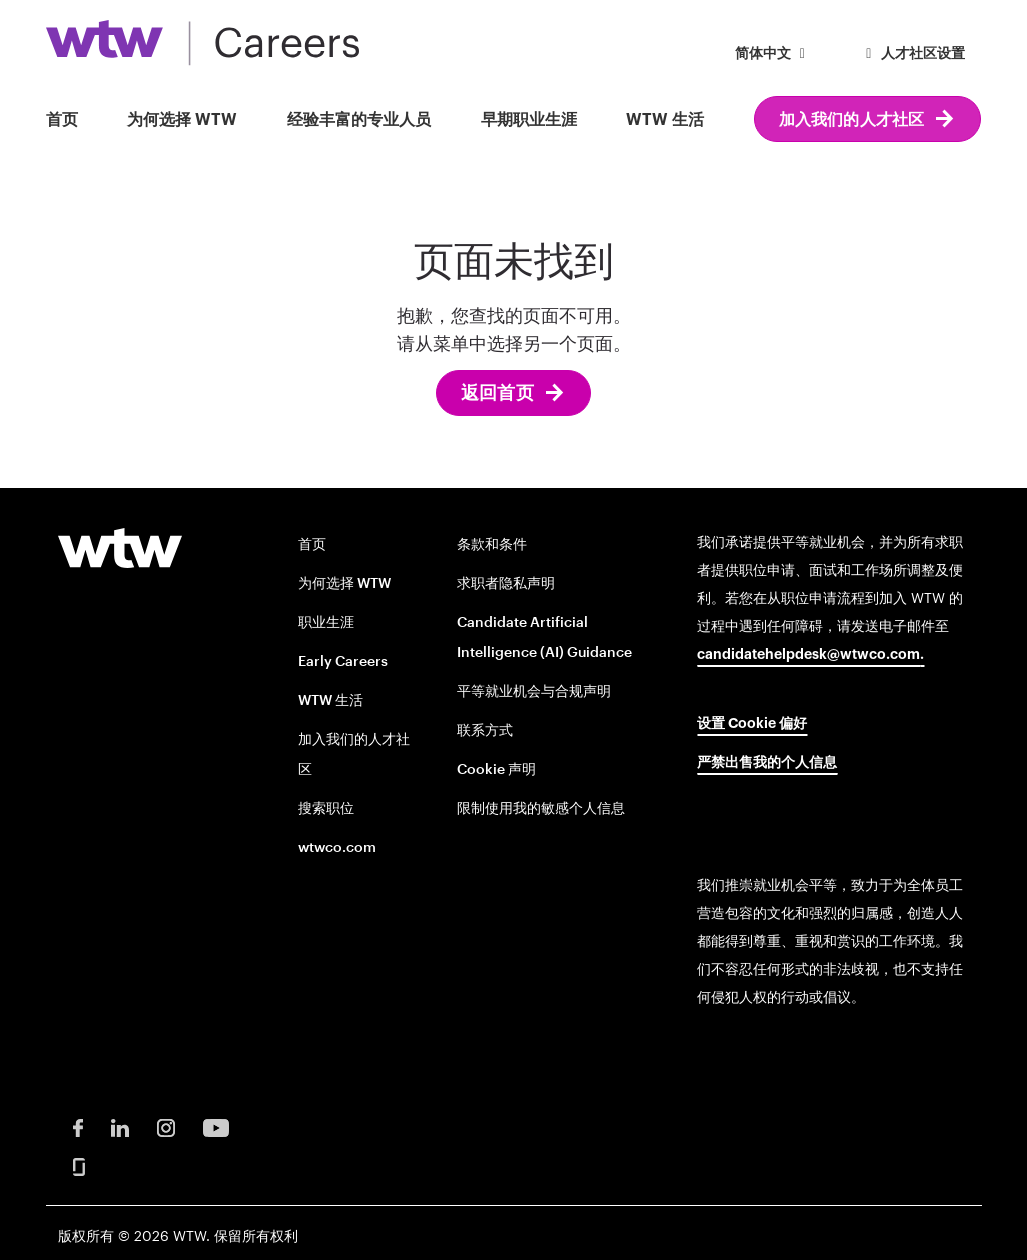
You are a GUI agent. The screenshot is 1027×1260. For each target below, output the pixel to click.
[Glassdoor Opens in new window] (79, 1165)
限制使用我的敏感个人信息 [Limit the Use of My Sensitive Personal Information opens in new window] (541, 807)
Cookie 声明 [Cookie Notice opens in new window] (496, 768)
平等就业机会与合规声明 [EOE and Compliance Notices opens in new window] (534, 690)
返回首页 (497, 393)
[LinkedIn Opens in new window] (120, 1126)
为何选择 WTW (182, 120)
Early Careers (343, 660)
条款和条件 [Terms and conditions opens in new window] (492, 543)
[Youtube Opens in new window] (216, 1126)
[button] (773, 55)
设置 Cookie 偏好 (752, 724)
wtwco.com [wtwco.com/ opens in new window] (337, 846)
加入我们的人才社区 (851, 120)
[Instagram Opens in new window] (166, 1126)
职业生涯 (326, 621)
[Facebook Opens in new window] (78, 1126)
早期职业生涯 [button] (529, 120)
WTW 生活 (665, 120)
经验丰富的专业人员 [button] (359, 120)
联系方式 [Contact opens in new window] (485, 729)
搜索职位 (326, 807)
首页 (62, 120)
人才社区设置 (912, 54)
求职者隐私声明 (506, 582)
